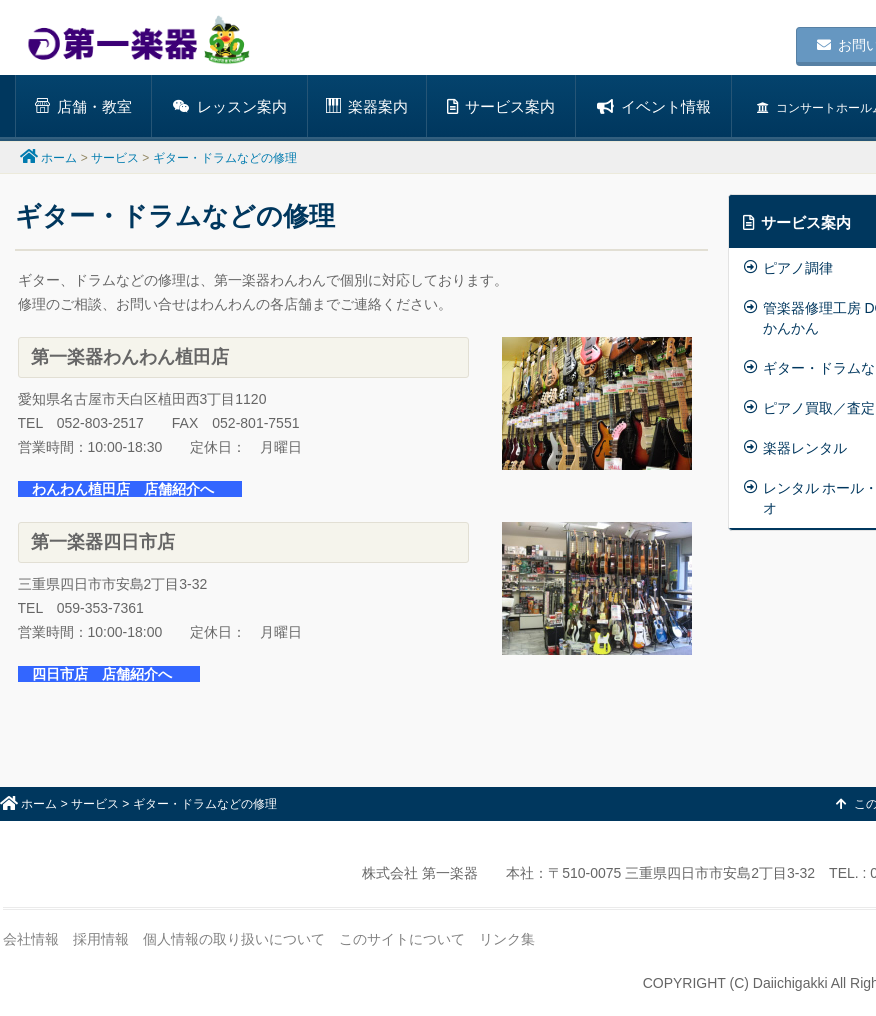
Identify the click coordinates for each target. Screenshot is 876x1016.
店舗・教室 (83, 106)
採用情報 (101, 939)
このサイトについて (402, 939)
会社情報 (31, 939)
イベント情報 (654, 106)
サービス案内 (501, 106)
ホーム (59, 158)
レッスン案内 (230, 106)
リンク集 (507, 939)
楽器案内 (367, 106)
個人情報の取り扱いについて (234, 939)
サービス (115, 158)
